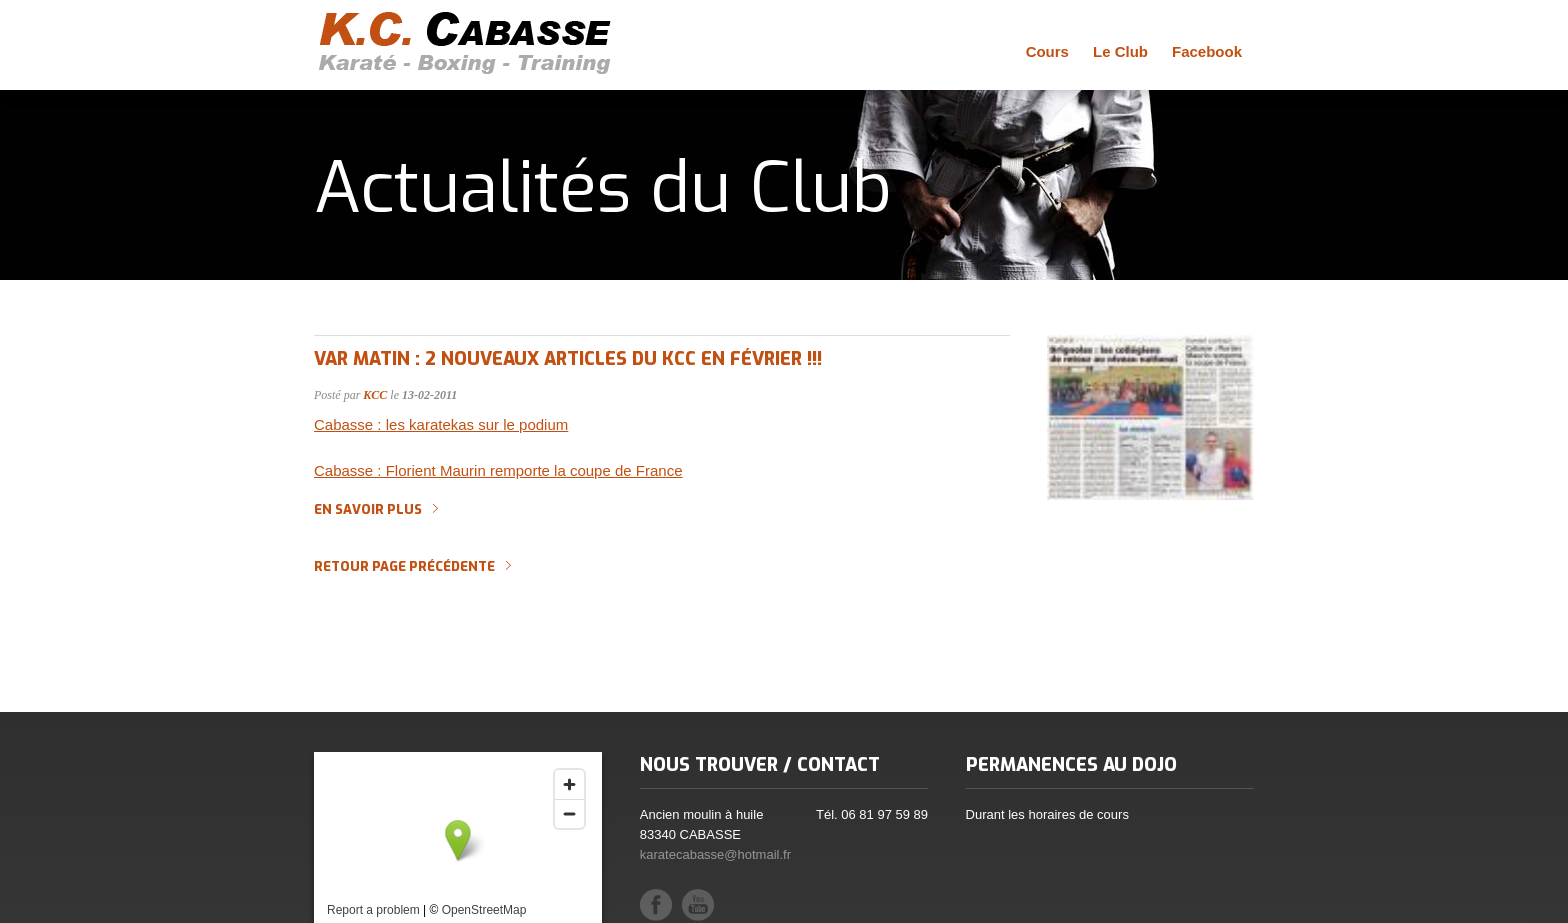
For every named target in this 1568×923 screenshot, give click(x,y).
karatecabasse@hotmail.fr (715, 854)
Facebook (1207, 51)
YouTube (698, 905)
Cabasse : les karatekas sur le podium (441, 424)
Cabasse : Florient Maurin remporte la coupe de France (498, 470)
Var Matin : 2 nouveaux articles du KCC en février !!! (568, 359)
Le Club (1120, 51)
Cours (1047, 51)
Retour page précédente (404, 567)
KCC (375, 395)
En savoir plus (368, 510)
